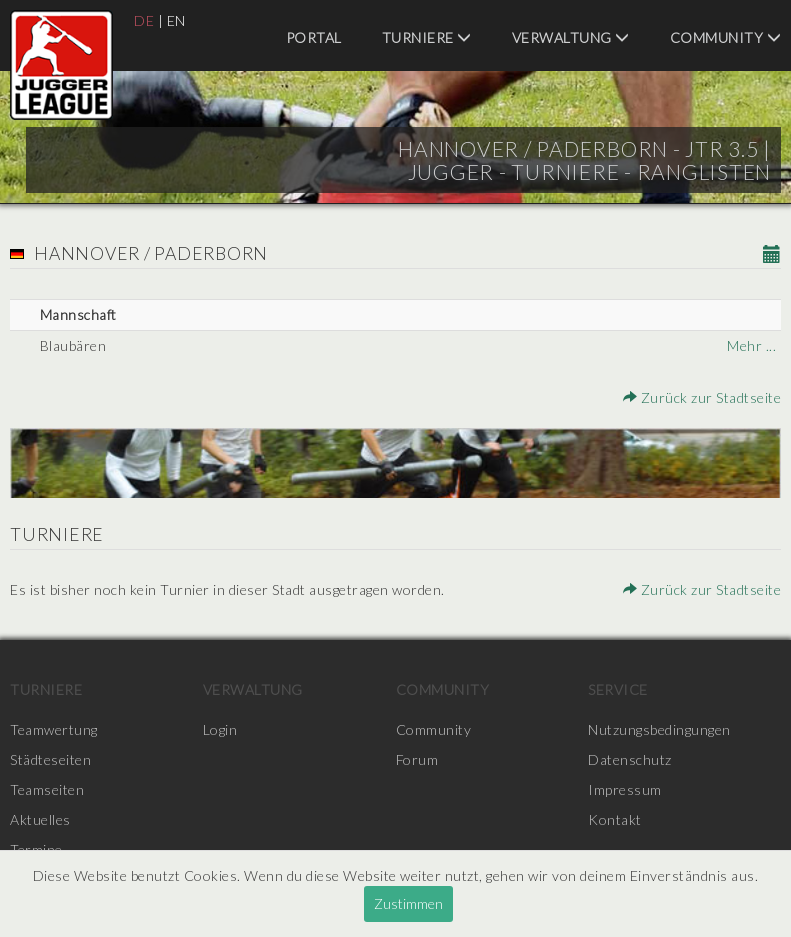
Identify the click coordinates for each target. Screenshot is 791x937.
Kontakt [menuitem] (615, 819)
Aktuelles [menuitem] (40, 819)
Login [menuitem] (220, 729)
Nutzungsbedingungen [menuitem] (659, 729)
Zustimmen (408, 903)
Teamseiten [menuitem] (47, 789)
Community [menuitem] (726, 37)
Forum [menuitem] (417, 759)
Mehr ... (751, 345)
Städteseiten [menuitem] (50, 759)
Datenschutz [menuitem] (630, 759)
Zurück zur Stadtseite (702, 397)
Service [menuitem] (618, 689)
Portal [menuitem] (314, 37)
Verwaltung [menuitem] (571, 37)
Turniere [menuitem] (427, 37)
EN (176, 20)
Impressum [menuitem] (625, 789)
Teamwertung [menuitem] (54, 729)
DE (144, 20)
